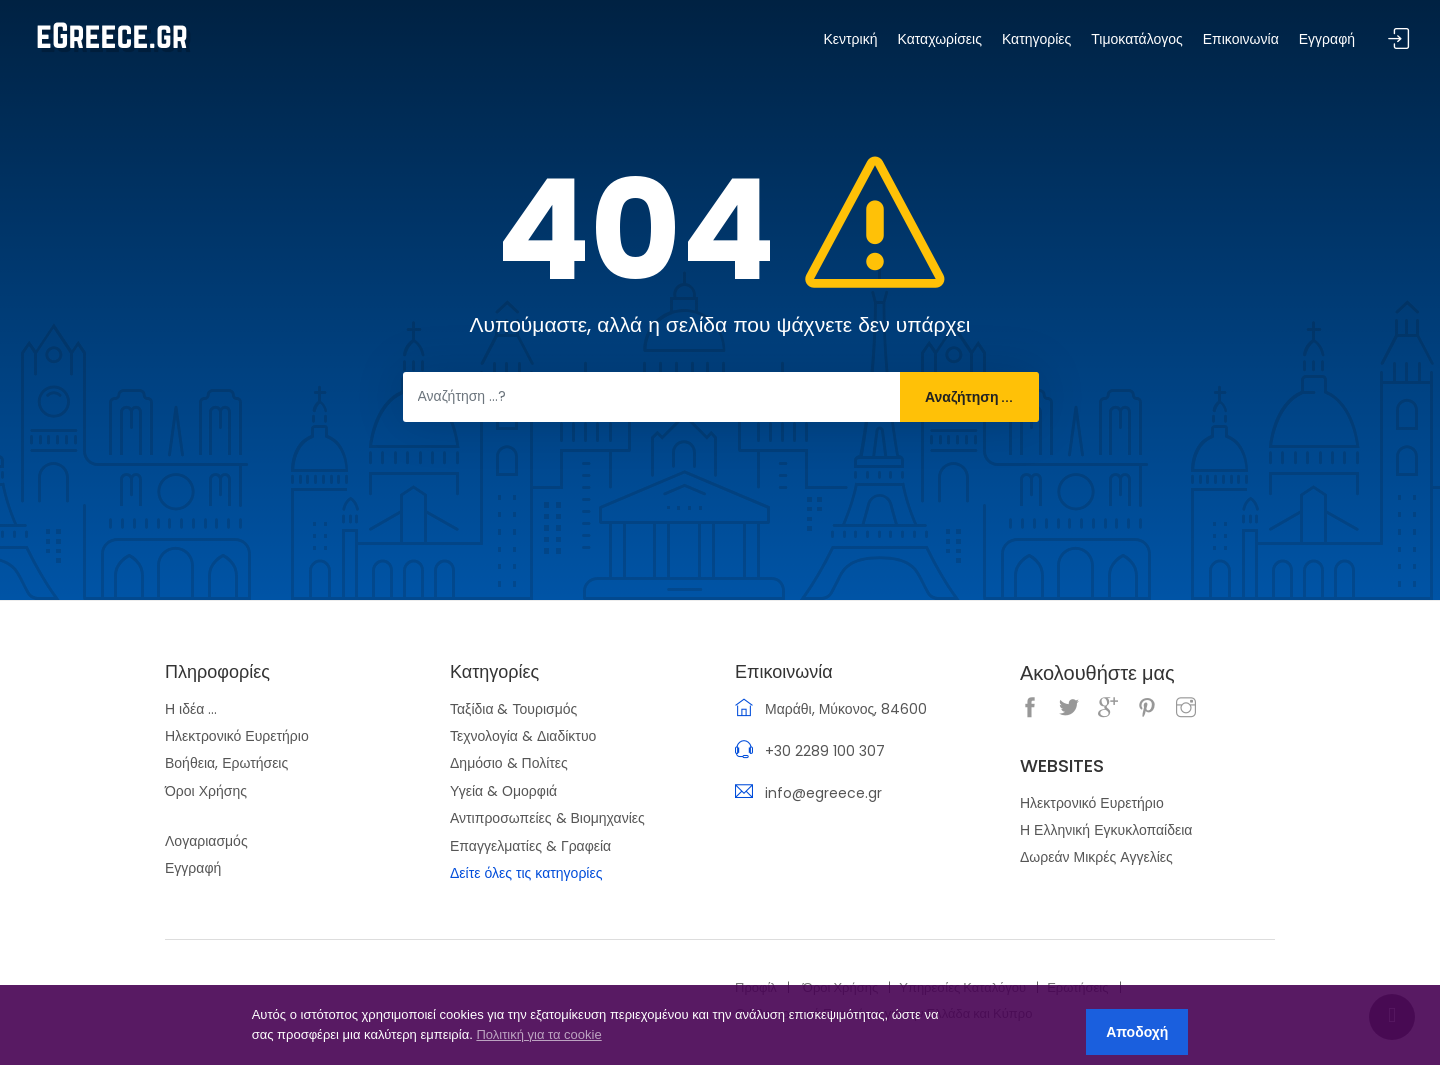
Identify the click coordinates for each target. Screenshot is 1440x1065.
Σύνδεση (1399, 39)
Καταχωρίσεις (939, 39)
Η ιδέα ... (191, 709)
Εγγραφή (193, 868)
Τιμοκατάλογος (1136, 39)
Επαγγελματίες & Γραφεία (530, 846)
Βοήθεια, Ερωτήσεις (226, 763)
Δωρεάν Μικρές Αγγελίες (1096, 857)
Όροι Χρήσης (206, 791)
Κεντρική (850, 39)
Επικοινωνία (1241, 39)
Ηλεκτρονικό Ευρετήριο (237, 736)
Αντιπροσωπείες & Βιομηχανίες (547, 818)
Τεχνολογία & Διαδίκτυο (523, 736)
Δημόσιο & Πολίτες (509, 763)
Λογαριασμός (206, 841)
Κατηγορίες (1036, 39)
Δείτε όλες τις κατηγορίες (526, 873)
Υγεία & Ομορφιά (503, 791)
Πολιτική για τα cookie (538, 1034)
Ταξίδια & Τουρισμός (513, 709)
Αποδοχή (1137, 1032)
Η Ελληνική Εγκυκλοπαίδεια (1106, 830)
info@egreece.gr (823, 793)
